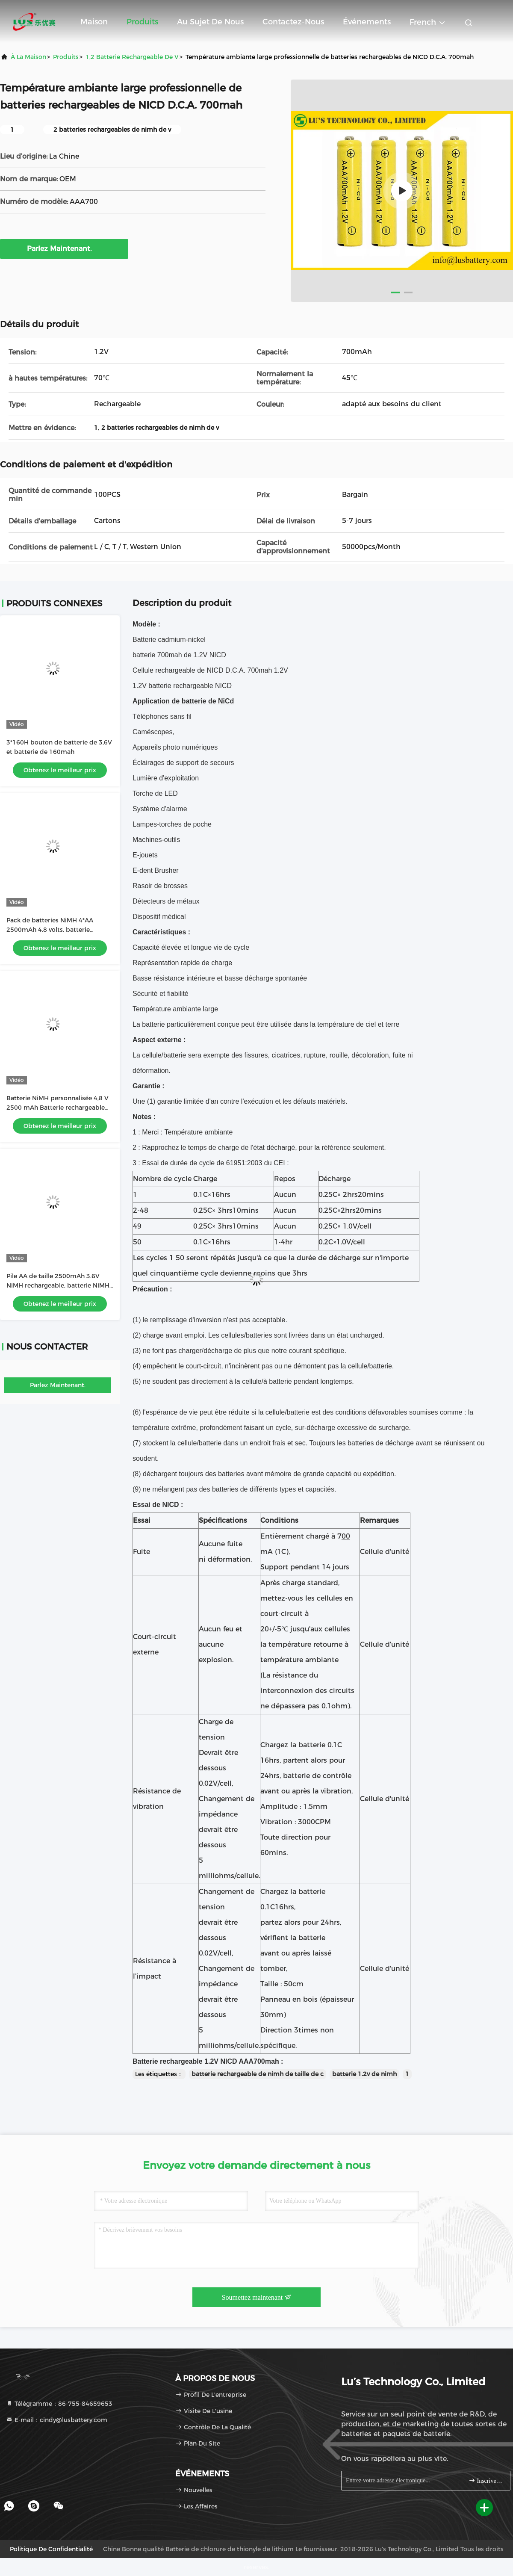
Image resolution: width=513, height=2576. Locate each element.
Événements (367, 22)
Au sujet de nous (210, 22)
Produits (142, 22)
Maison (94, 22)
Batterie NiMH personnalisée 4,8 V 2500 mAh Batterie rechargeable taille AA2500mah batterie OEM (57, 1107)
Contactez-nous (293, 22)
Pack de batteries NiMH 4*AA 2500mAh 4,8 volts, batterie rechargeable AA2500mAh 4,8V (53, 929)
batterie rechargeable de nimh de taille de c (258, 2074)
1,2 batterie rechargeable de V (132, 57)
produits (66, 57)
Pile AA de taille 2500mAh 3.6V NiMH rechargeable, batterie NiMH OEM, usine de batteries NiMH (57, 1285)
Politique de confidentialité (51, 2549)
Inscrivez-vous (486, 2480)
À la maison (28, 57)
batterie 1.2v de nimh (364, 2074)
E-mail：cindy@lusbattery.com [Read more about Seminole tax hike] (56, 2420)
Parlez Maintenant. (64, 248)
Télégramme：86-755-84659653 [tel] (59, 2404)
